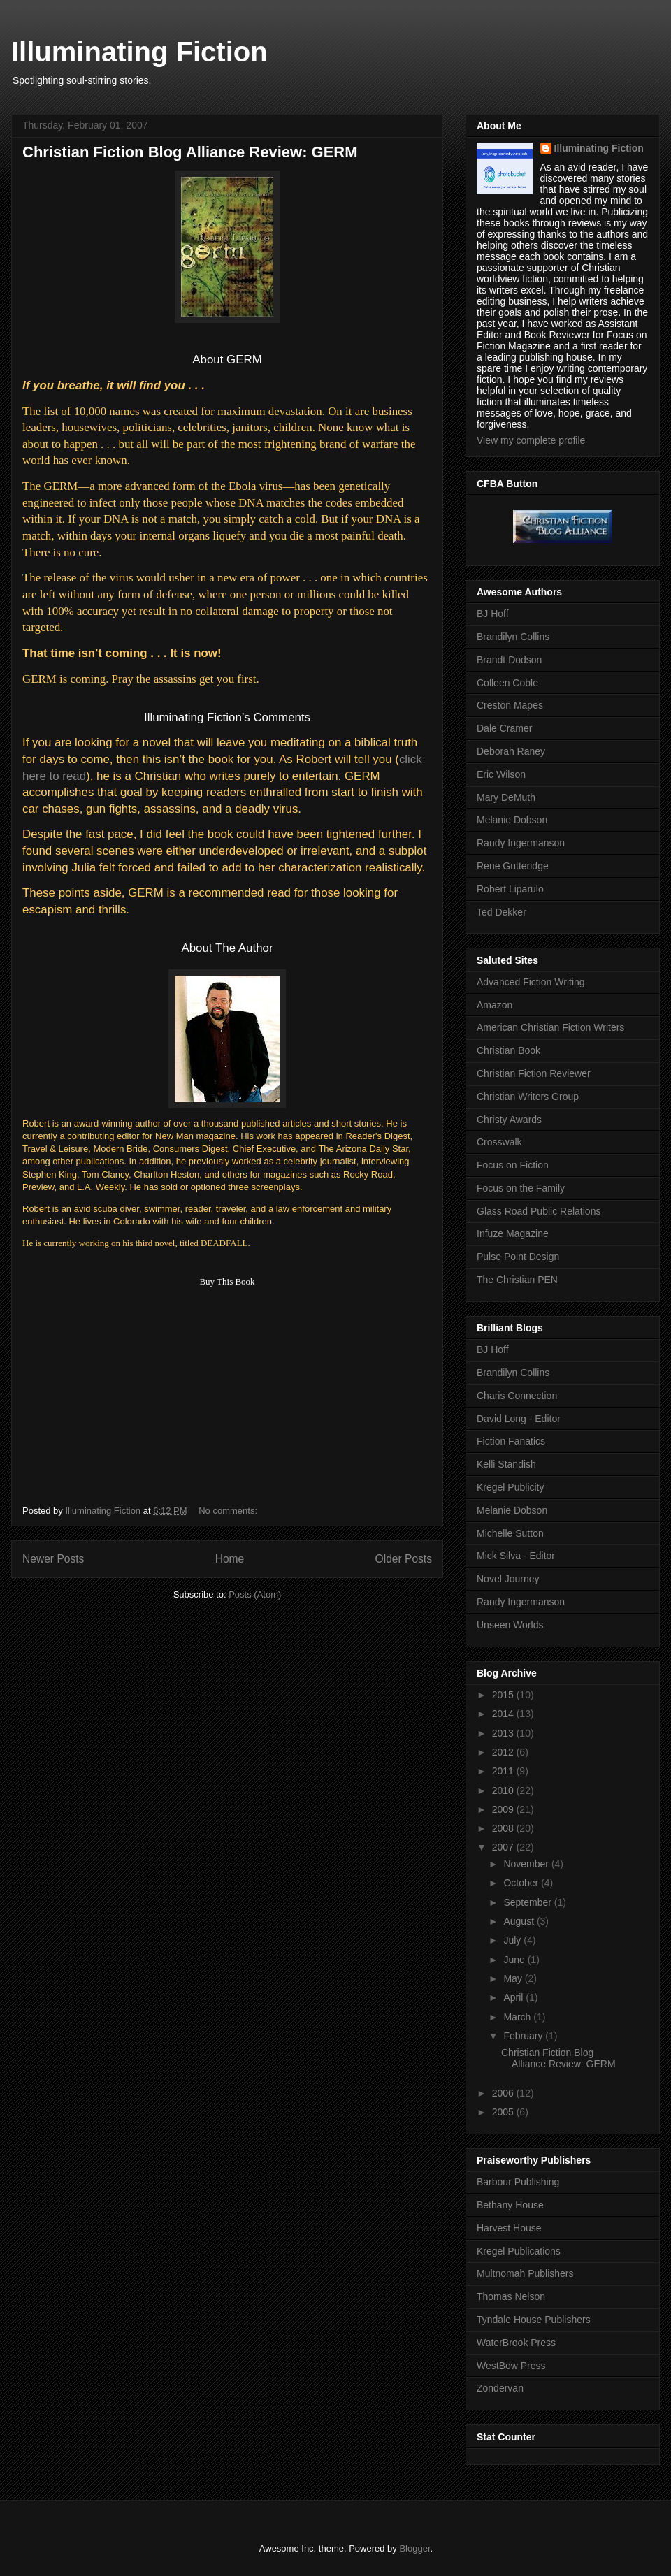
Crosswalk (499, 1142)
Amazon (494, 1005)
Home (230, 1559)
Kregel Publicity (510, 1487)
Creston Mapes (510, 705)
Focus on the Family (521, 1188)
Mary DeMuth (506, 797)
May (513, 1978)
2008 (504, 1828)
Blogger (414, 2548)
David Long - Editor (519, 1418)
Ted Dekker (501, 912)
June (515, 1959)
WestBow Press (511, 2365)
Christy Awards (509, 1119)
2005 (504, 2112)
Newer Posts (53, 1559)
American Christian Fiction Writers (550, 1027)
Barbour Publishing (518, 2181)
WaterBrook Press (516, 2342)
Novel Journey (508, 1578)
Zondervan (500, 2388)
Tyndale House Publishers (534, 2319)
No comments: (229, 1510)
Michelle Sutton (510, 1533)
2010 (504, 1790)
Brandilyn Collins (513, 636)
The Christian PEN (517, 1279)
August (519, 1921)
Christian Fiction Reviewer (534, 1073)
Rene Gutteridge (513, 865)
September (528, 1902)
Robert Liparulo (510, 889)
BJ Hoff (493, 613)
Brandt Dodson (509, 659)
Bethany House (510, 2204)
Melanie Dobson (512, 819)
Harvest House (509, 2228)
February (524, 2035)
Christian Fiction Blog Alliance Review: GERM (190, 152)
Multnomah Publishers (525, 2273)
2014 (504, 1713)
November (527, 1863)
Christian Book (508, 1050)
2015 (504, 1694)
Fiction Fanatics (511, 1441)
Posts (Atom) (255, 1594)
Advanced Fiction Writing (531, 981)
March (518, 2017)
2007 (504, 1847)
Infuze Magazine (513, 1233)
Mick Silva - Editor (516, 1555)
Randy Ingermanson (521, 842)
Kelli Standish (506, 1464)
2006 (504, 2093)
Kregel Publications (519, 2251)
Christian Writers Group (528, 1096)
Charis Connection (517, 1395)
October (522, 1882)
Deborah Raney (511, 751)
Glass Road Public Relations (538, 1211)
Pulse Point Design (518, 1256)
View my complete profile (531, 440)
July (513, 1940)
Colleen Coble (507, 682)
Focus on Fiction (513, 1165)
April (514, 1997)
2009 (504, 1809)
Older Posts (403, 1559)
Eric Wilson (501, 774)
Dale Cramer (504, 728)
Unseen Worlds (510, 1624)
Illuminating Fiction (139, 51)
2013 (504, 1733)
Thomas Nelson (511, 2296)
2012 (504, 1752)
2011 (504, 1771)
